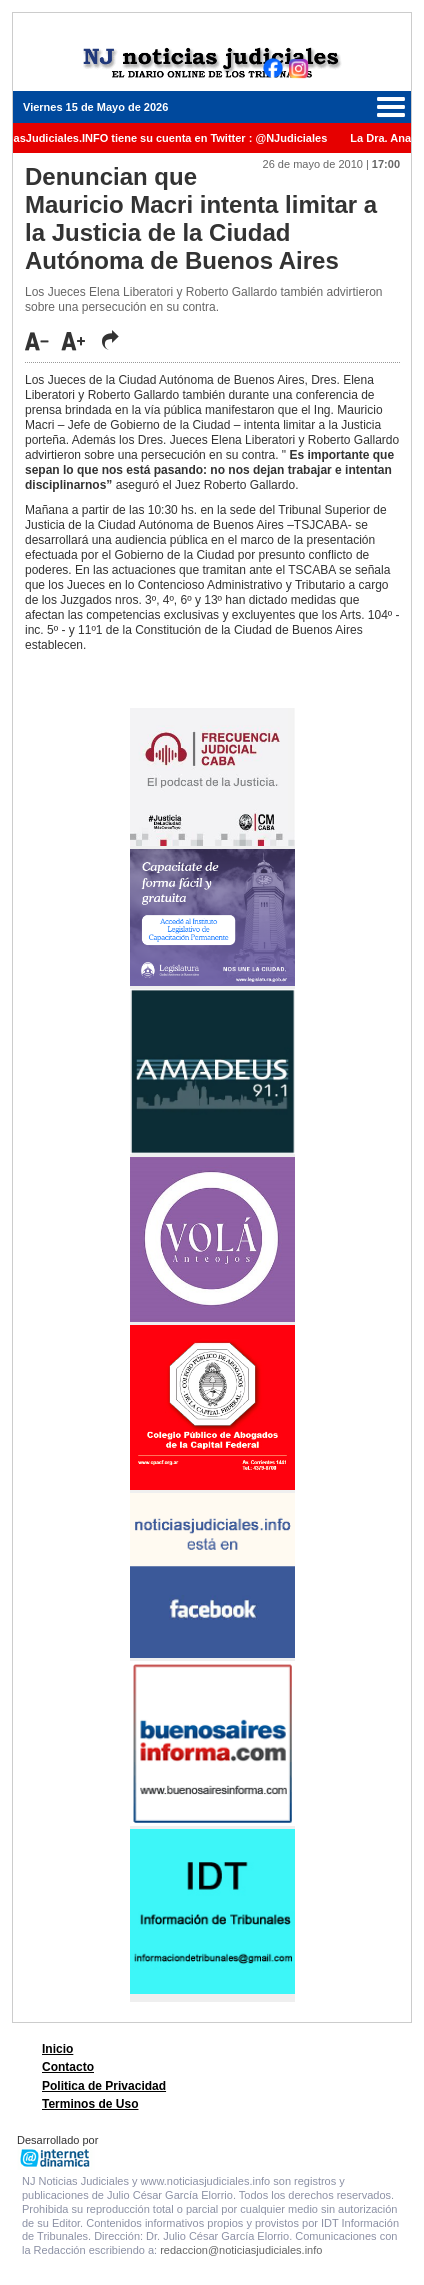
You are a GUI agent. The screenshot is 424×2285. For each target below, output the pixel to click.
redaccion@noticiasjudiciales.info (241, 2250)
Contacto (68, 2067)
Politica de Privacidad (104, 2086)
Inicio (57, 2049)
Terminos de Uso (90, 2104)
